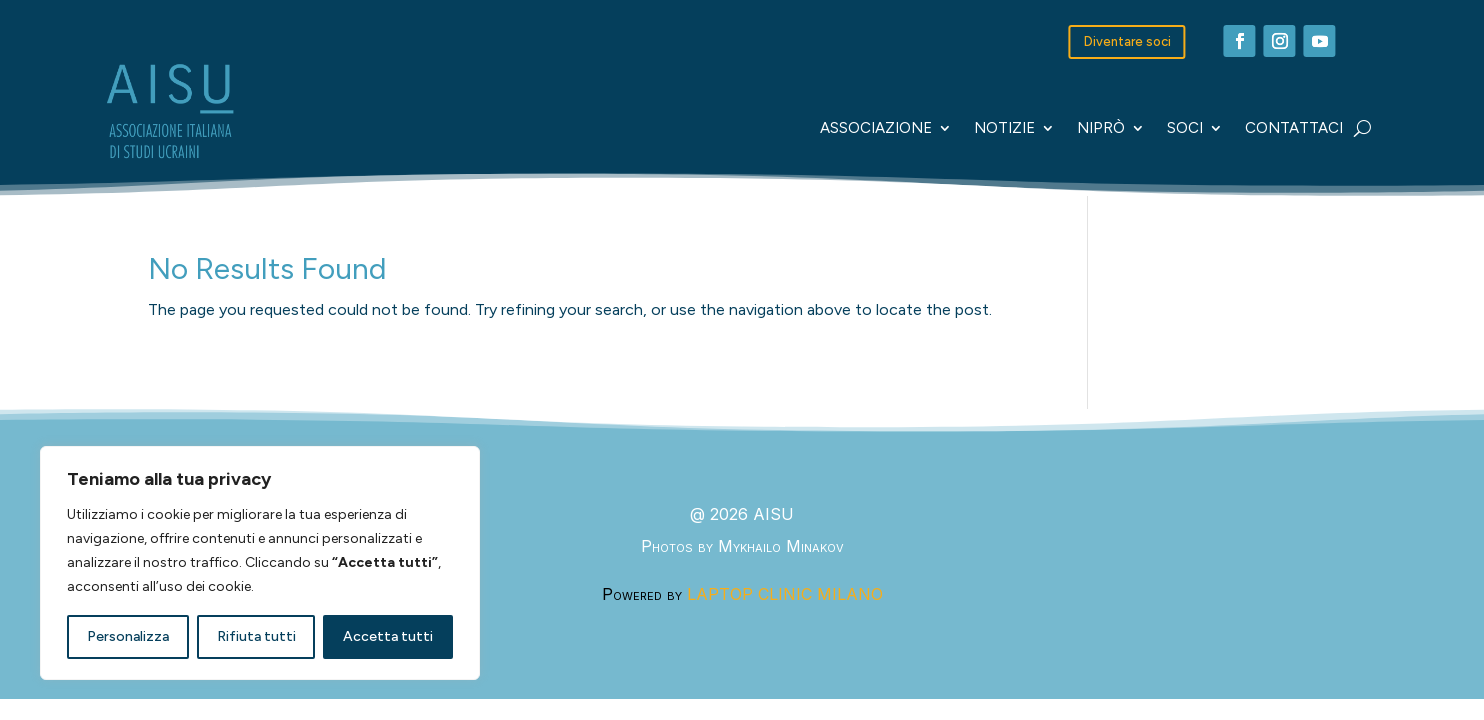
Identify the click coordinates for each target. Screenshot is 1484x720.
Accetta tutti (388, 636)
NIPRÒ (1101, 128)
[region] (260, 563)
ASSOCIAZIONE (876, 128)
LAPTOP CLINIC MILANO (785, 594)
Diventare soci (1127, 41)
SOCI (1185, 128)
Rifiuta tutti (256, 636)
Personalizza (128, 636)
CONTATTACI (1294, 128)
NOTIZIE (1004, 128)
